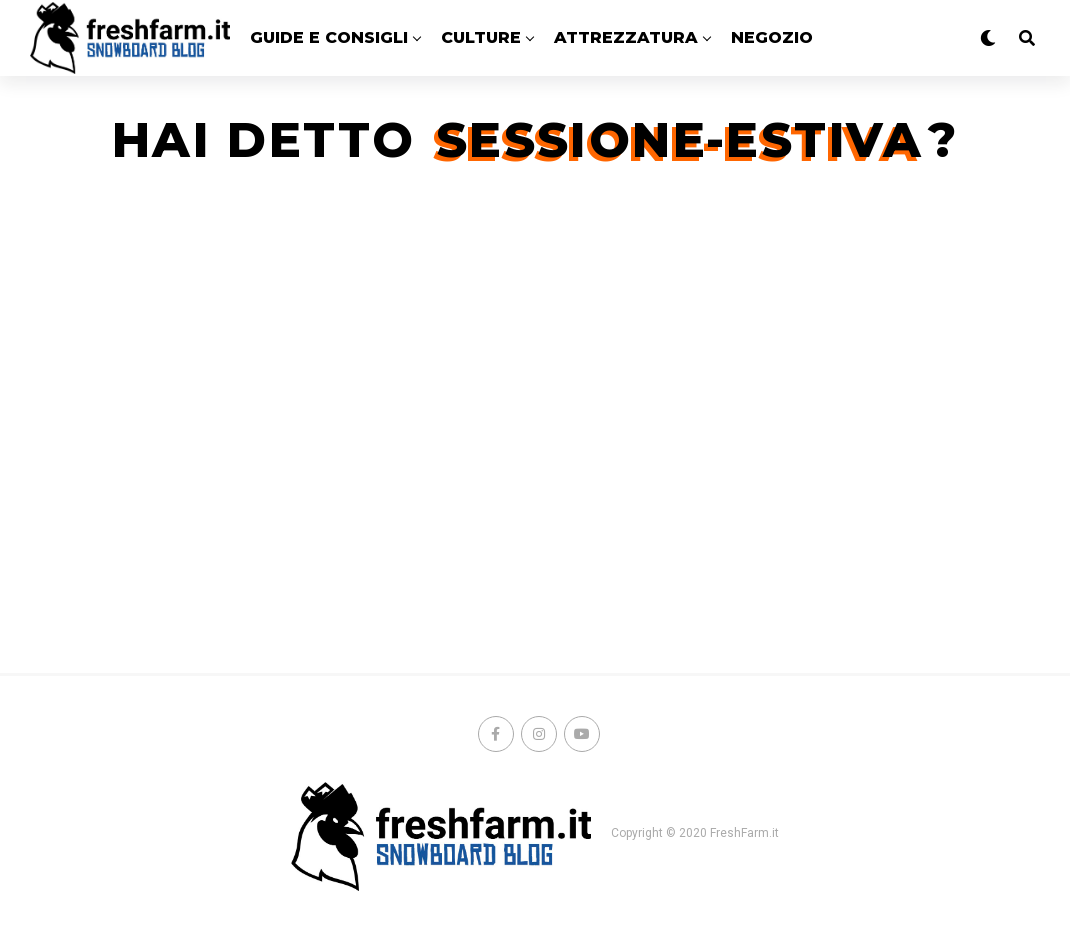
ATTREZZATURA (626, 37)
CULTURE (481, 37)
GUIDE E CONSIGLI (329, 37)
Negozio (772, 37)
